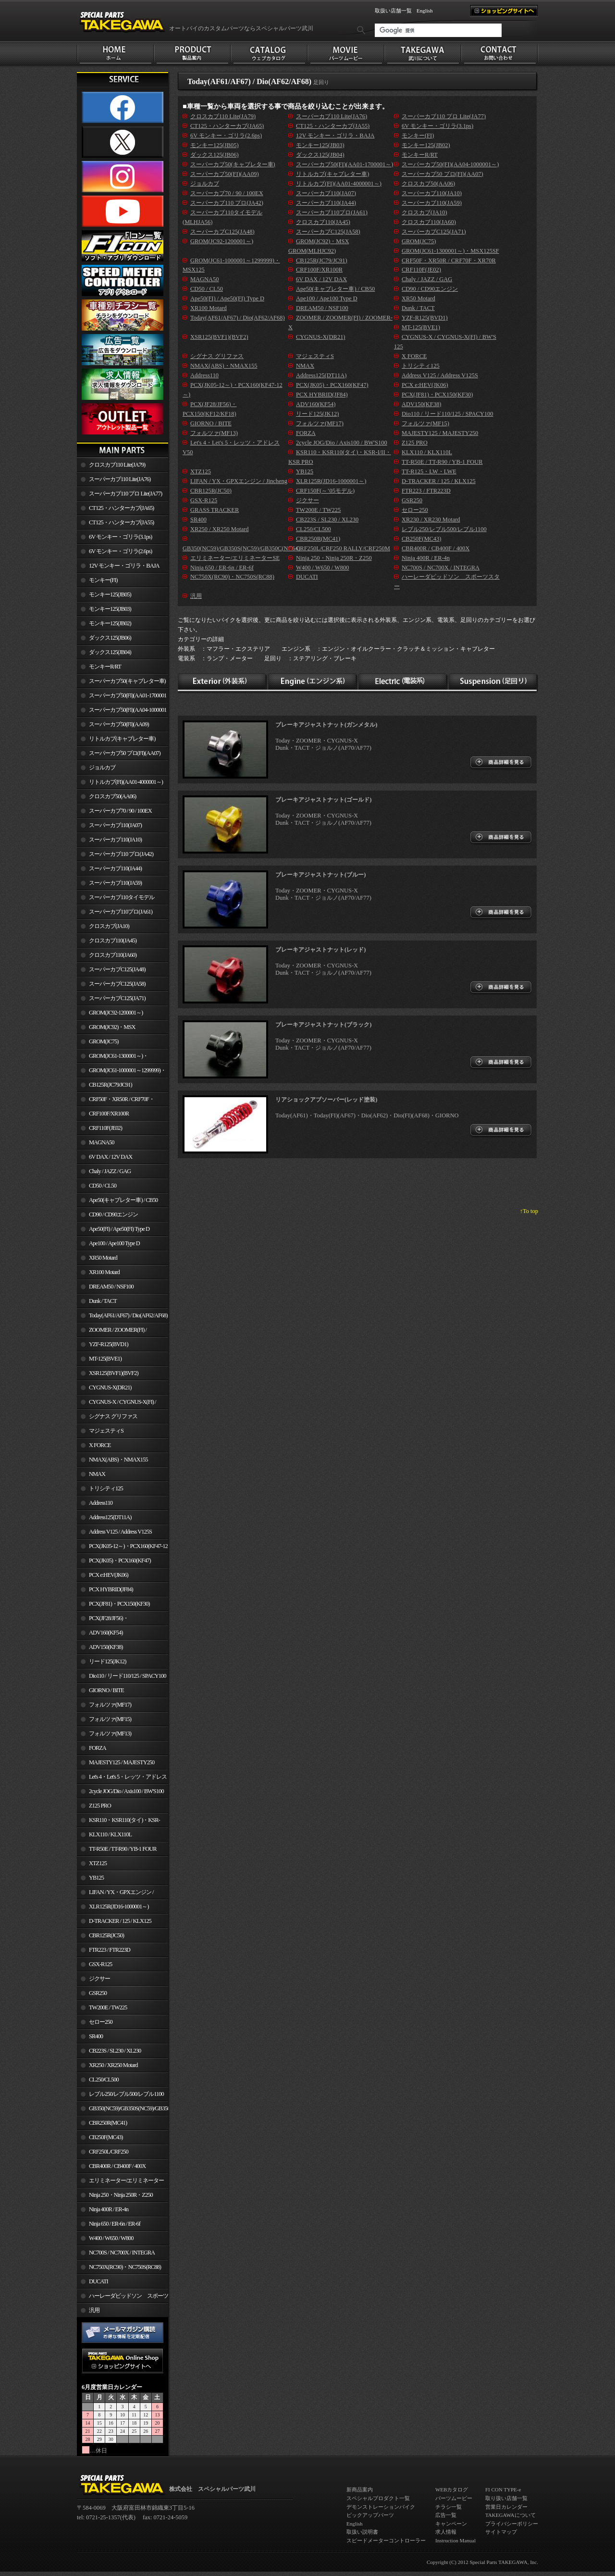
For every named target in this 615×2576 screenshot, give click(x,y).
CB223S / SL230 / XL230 (115, 2050)
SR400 (96, 2036)
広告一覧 (445, 2515)
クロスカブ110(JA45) (112, 940)
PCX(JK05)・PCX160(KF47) (120, 1560)
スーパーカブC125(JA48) (117, 969)
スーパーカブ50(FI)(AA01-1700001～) (121, 697)
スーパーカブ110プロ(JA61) (120, 911)
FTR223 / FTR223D (109, 1949)
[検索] (438, 30)
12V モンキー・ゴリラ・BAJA (124, 565)
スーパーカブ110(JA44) (115, 868)
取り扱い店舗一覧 (506, 2498)
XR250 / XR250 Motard (113, 2065)
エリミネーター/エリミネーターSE (120, 2182)
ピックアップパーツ (370, 2515)
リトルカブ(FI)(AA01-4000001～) (126, 782)
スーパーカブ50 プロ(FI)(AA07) (124, 753)
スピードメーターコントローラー (386, 2540)
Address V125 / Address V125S (120, 1531)
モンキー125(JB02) (110, 623)
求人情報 (445, 2532)
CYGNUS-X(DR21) (110, 1387)
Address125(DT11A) (110, 1517)
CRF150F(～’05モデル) (325, 490)
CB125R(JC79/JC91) (110, 1084)
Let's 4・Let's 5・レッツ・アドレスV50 (122, 1778)
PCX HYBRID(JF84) (111, 1589)
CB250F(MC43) (106, 2137)
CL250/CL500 (104, 2079)
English (425, 10)
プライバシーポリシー (511, 2523)
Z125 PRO (100, 1805)
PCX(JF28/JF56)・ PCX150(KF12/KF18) (102, 1620)
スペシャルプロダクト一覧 (378, 2498)
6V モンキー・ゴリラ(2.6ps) (120, 551)
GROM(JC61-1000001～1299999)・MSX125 (121, 1072)
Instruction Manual (455, 2540)
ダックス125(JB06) (110, 637)
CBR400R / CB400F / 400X (117, 2166)
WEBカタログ (451, 2489)
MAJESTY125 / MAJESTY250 (121, 1762)
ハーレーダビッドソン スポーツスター (122, 2297)
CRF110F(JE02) (105, 1128)
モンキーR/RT (105, 666)
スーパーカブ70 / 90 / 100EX (120, 810)
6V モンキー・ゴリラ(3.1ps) (120, 536)
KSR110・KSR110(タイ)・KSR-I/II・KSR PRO (118, 1822)
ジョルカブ (102, 767)
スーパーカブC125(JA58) (117, 983)
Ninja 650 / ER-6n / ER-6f (114, 2223)
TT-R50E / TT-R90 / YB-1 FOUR (122, 1848)
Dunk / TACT (103, 1301)
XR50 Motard (103, 1257)
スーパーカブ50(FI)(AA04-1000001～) (121, 711)
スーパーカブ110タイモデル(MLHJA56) (115, 899)
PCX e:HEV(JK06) (108, 1575)
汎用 (94, 2310)
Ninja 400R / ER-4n (108, 2209)
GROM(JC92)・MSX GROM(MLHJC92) (106, 1029)
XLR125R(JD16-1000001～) (118, 1906)
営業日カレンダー (506, 2507)
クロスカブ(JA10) (109, 926)
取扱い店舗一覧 (393, 10)
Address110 (100, 1502)
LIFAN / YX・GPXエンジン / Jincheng (115, 1894)
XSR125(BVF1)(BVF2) (113, 1373)
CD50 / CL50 (102, 1185)
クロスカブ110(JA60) (112, 955)
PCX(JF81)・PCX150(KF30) (119, 1603)
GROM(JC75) (103, 1041)
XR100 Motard (104, 1272)
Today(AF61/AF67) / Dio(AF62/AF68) (128, 1315)
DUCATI (98, 2281)
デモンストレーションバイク (380, 2507)
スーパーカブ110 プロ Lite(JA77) (125, 493)
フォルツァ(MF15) (110, 1719)
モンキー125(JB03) (110, 609)
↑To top (529, 1211)
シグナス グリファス (113, 1416)
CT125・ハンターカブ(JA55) (121, 522)
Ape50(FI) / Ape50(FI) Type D (119, 1229)
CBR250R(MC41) (108, 2122)
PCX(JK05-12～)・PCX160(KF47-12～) (122, 1548)
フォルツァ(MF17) (110, 1704)
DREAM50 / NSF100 (111, 1286)
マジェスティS (106, 1430)
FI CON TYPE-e (503, 2489)
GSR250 (98, 1993)
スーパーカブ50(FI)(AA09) (119, 724)
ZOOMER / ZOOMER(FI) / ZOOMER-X (112, 1331)
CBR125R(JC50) (106, 1935)
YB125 (96, 1877)
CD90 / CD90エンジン (113, 1214)
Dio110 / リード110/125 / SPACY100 (127, 1675)
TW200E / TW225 (108, 2007)
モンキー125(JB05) (110, 594)
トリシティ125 (106, 1488)
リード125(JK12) (107, 1661)
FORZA (97, 1748)
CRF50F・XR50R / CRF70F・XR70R (115, 1101)
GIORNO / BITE (106, 1690)
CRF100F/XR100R (109, 1113)
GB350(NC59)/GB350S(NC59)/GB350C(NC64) (128, 2108)
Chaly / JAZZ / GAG (110, 1171)
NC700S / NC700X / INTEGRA (122, 2252)
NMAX (97, 1474)
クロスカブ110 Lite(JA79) (117, 464)
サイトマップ (501, 2532)
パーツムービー (453, 2498)
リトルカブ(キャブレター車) (122, 738)
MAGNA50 (101, 1142)
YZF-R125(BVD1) (108, 1344)
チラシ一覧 (448, 2507)
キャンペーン (451, 2523)
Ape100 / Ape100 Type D (114, 1243)
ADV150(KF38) (106, 1647)
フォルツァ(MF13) (110, 1733)
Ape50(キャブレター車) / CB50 (123, 1200)
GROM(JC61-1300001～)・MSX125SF (112, 1058)
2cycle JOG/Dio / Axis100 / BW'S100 (126, 1791)
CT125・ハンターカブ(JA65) (121, 508)
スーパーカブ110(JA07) (115, 825)
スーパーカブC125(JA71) (117, 998)
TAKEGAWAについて (510, 2515)
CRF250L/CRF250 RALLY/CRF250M (102, 2153)
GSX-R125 (100, 1964)
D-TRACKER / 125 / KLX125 (120, 1921)
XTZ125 (98, 1863)
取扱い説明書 (362, 2532)
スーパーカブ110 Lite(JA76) (119, 479)
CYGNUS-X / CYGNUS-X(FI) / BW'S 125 (116, 1404)
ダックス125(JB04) (110, 652)
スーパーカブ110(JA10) (115, 839)
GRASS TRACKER (214, 510)
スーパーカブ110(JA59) (115, 882)
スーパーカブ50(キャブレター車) (127, 681)
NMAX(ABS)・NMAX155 (118, 1459)
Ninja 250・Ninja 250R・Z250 (121, 2195)
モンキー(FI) (103, 580)
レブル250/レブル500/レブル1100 (126, 2094)
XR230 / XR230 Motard (431, 519)
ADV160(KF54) (106, 1632)
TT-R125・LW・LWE (429, 471)
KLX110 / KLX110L (110, 1834)
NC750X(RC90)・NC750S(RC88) (125, 2267)
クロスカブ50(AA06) (112, 796)
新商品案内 (359, 2489)
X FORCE (100, 1445)
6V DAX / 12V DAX (110, 1156)
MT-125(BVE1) (105, 1358)
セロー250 (100, 2022)
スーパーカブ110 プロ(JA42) (121, 854)
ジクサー (99, 1978)
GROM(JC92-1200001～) (116, 1012)
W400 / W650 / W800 (111, 2238)
